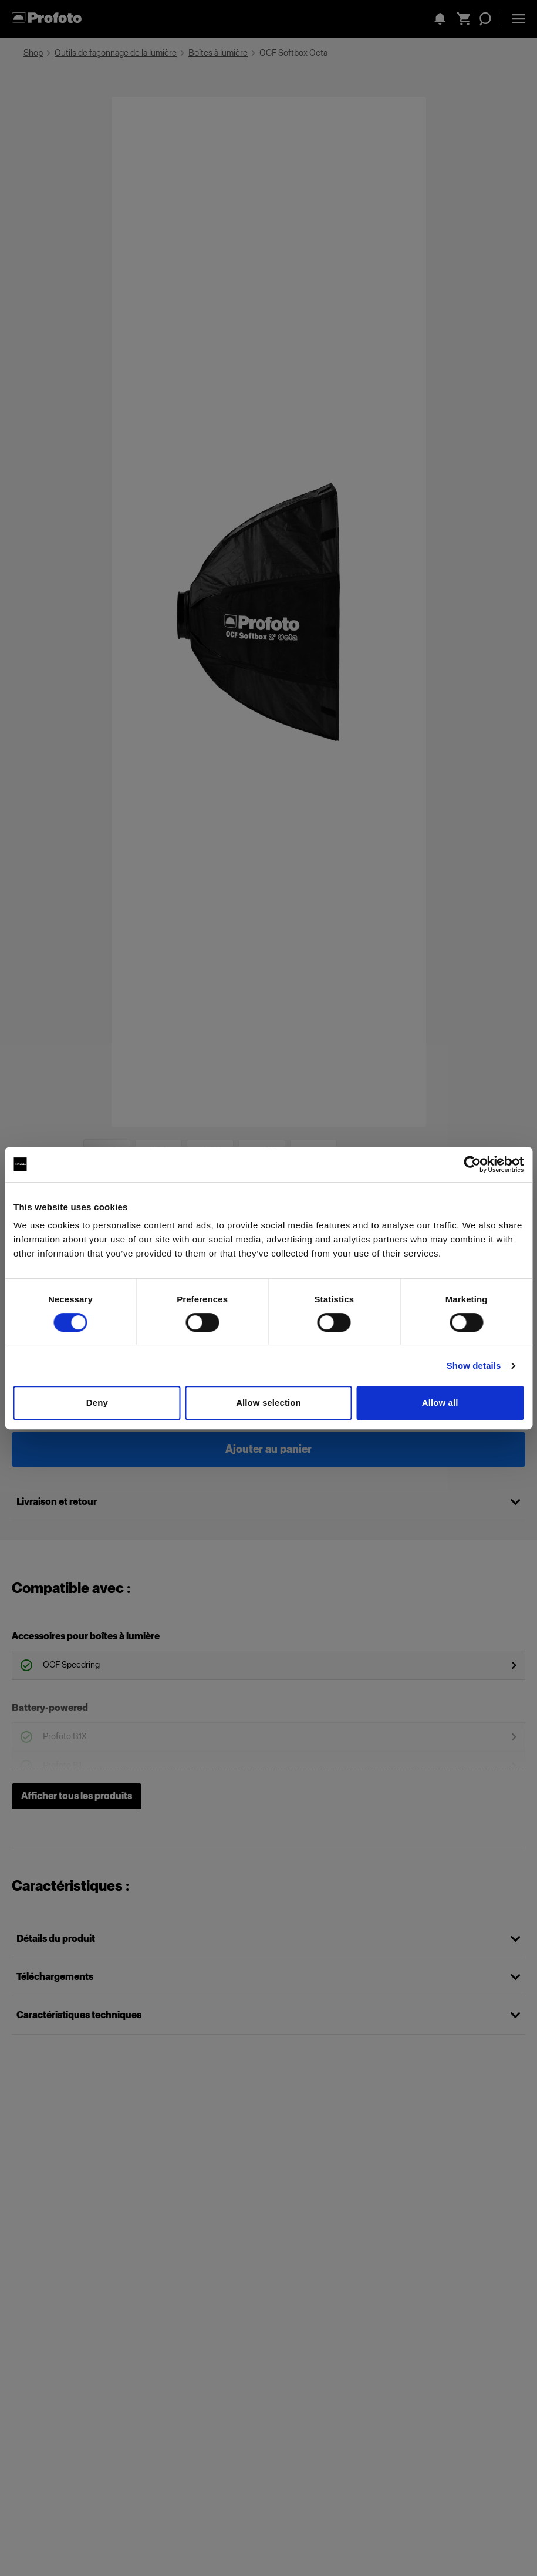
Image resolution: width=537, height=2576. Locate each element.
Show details (474, 1366)
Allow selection (268, 1402)
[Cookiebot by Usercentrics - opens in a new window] (472, 1164)
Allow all (440, 1402)
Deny (97, 1402)
